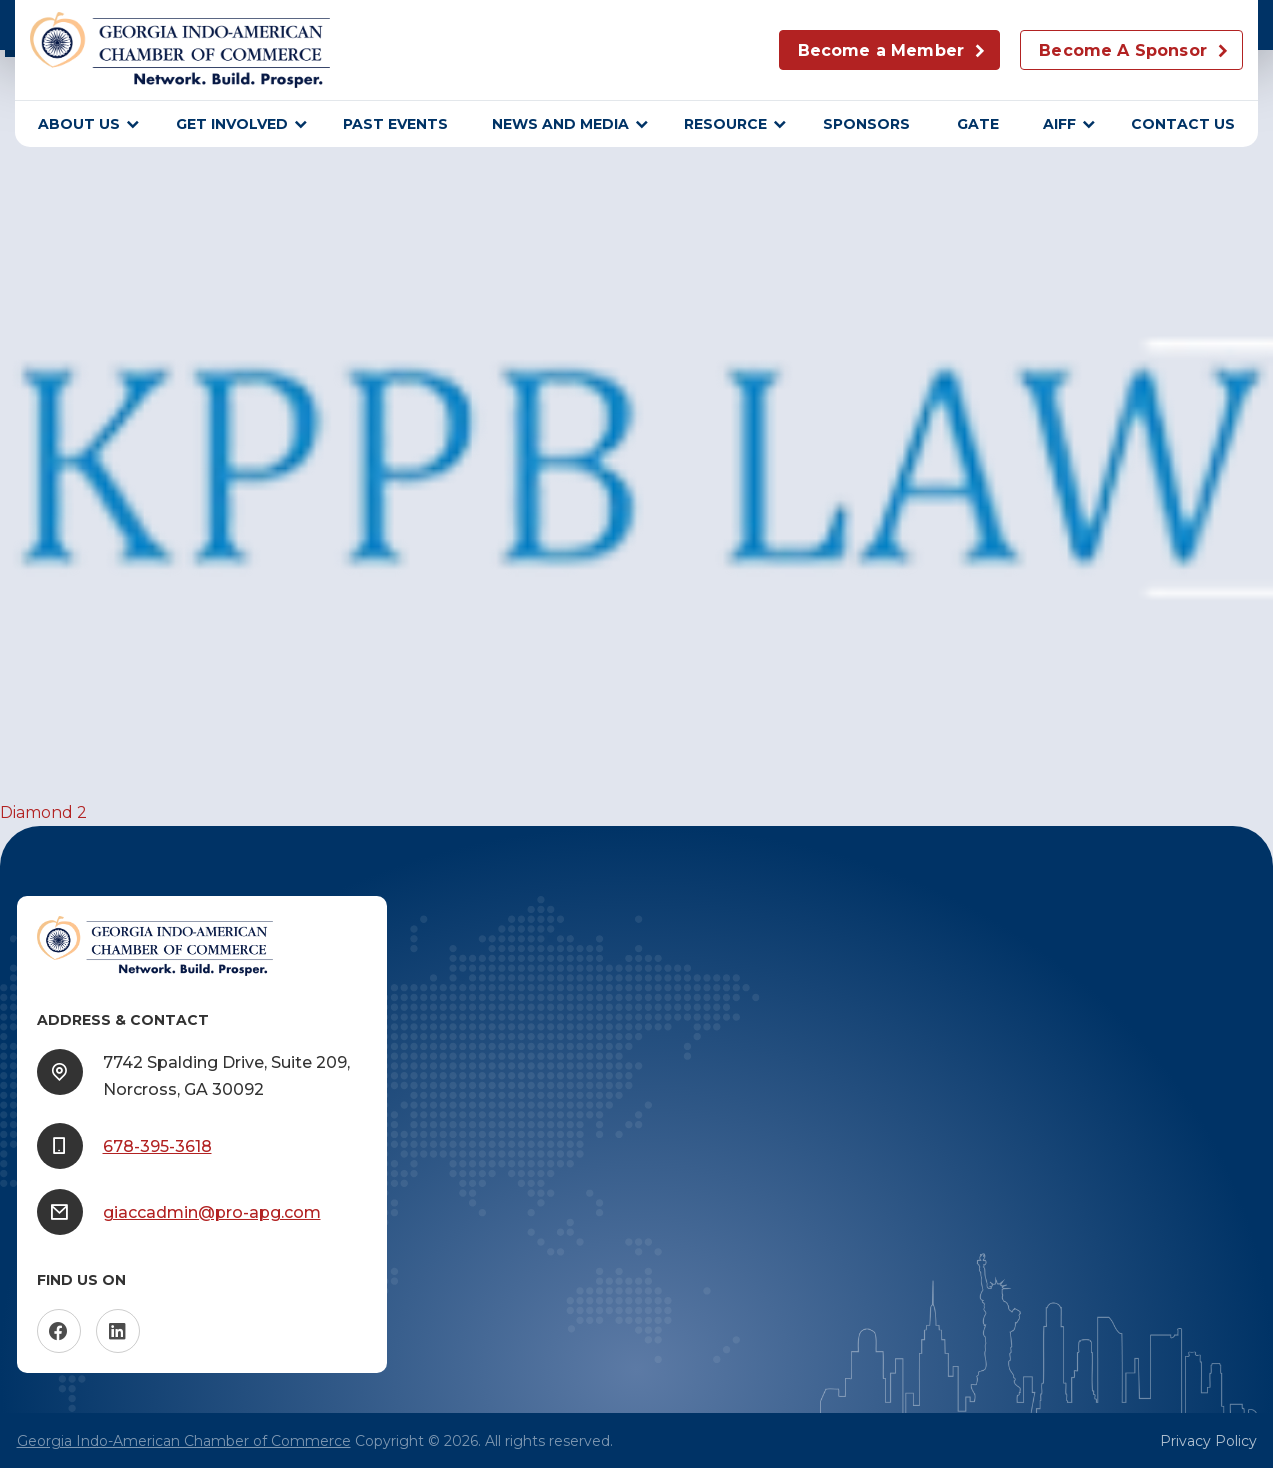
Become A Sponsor (1123, 50)
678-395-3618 (157, 1146)
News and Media (560, 124)
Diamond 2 (43, 812)
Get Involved (232, 124)
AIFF (1059, 124)
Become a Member (881, 50)
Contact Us (1183, 124)
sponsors (868, 124)
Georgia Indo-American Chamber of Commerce (184, 1441)
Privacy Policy (1208, 1441)
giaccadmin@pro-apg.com (212, 1212)
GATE (978, 124)
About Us (79, 124)
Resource (725, 124)
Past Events (395, 124)
